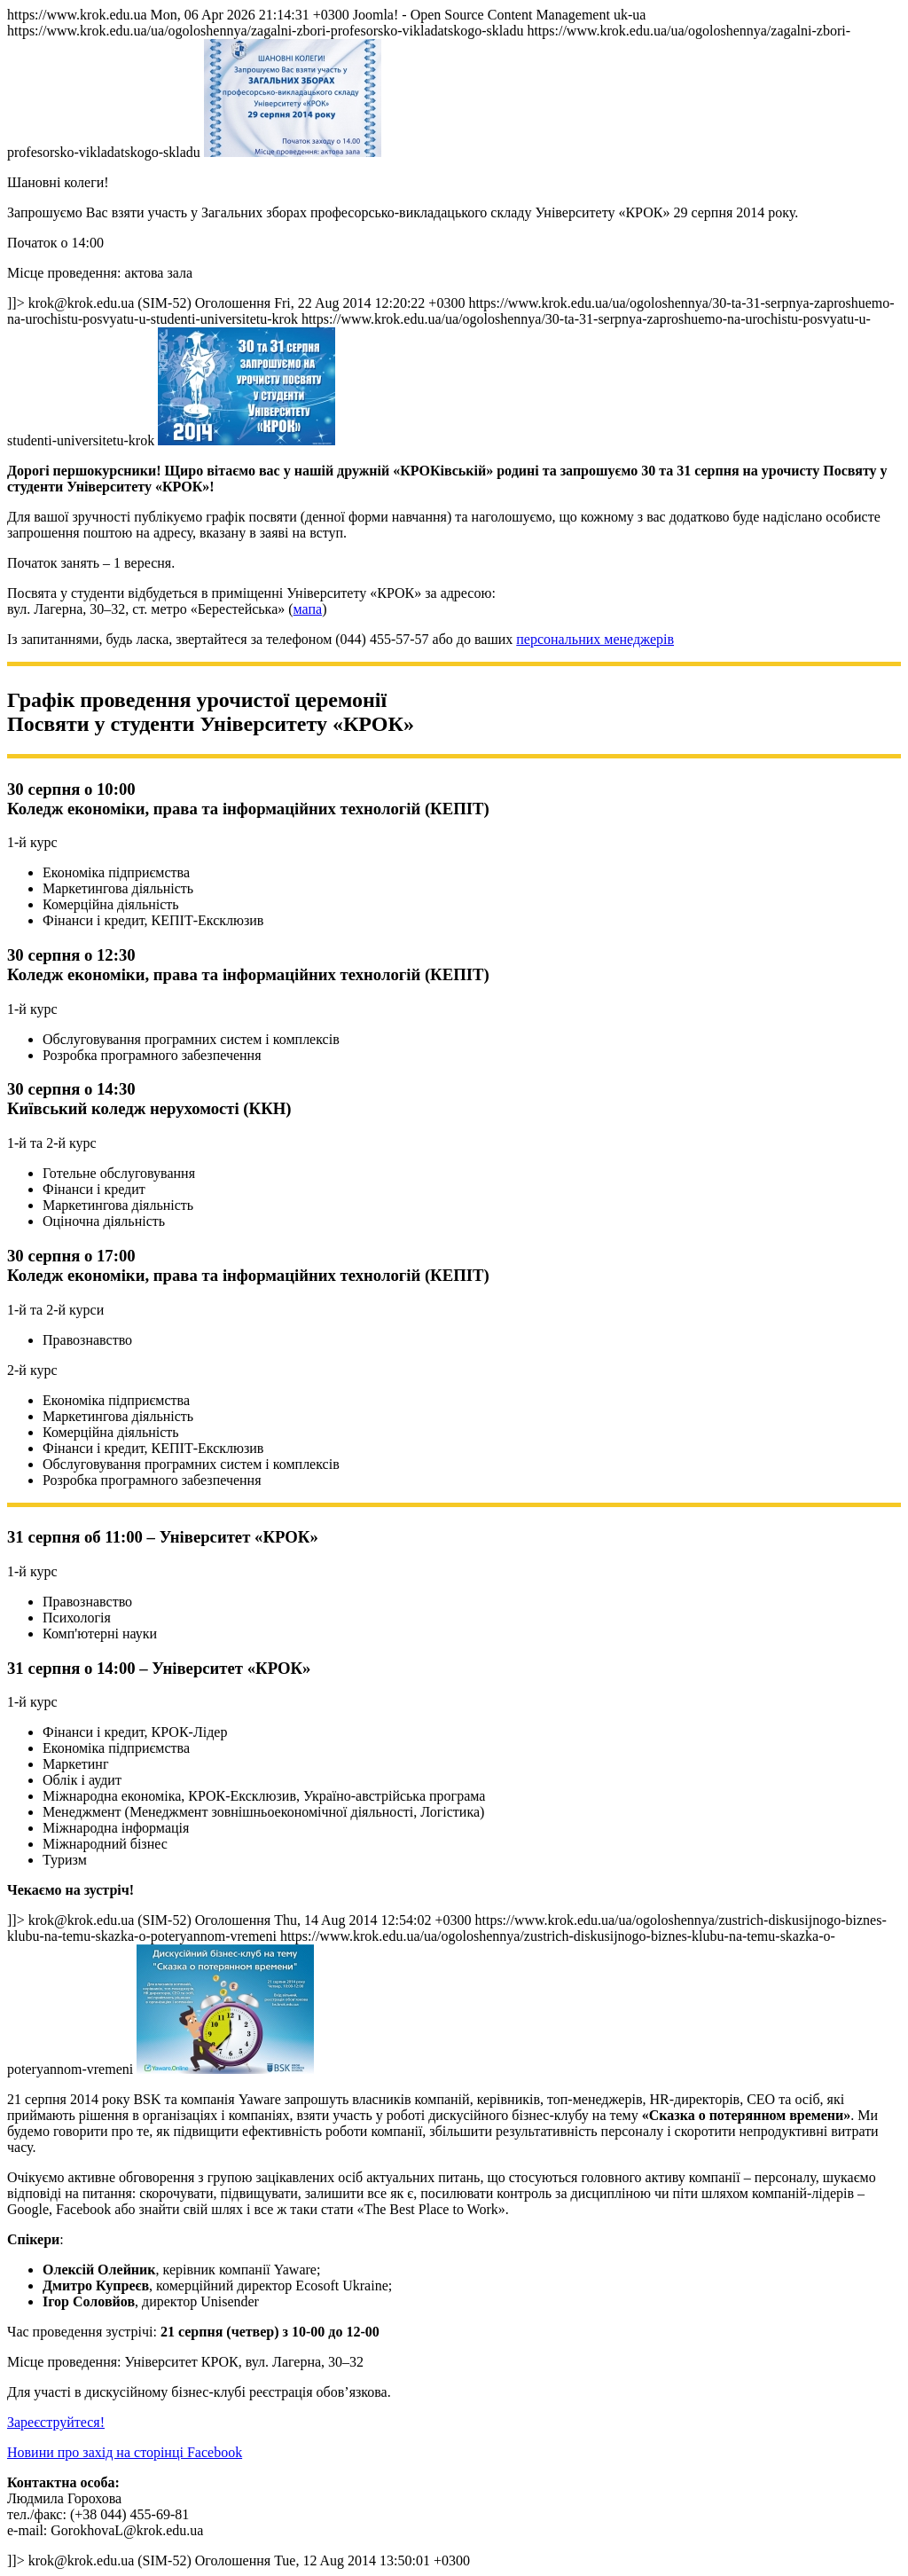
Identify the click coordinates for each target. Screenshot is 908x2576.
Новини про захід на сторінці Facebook (124, 2452)
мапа (308, 609)
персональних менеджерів (595, 639)
